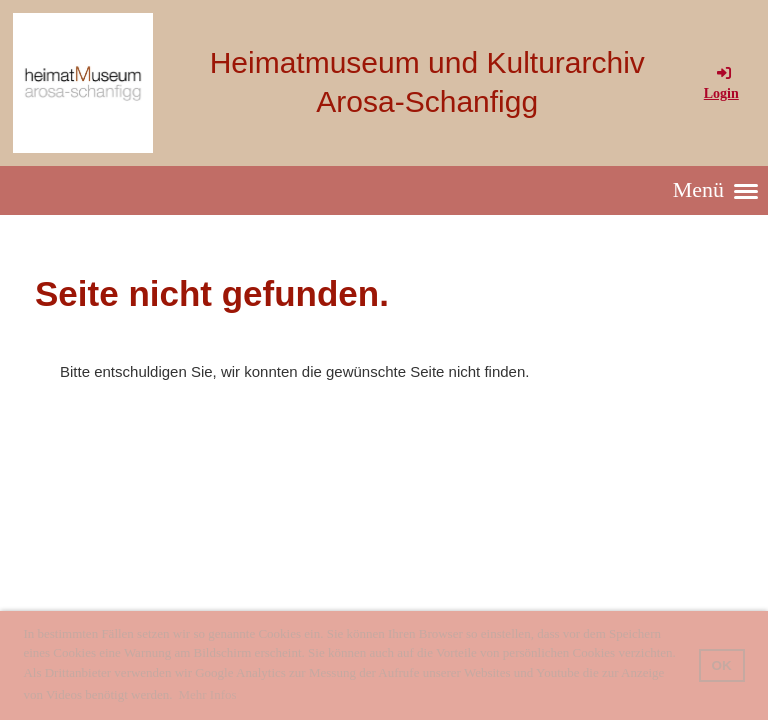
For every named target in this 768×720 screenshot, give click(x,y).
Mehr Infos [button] (207, 694)
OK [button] (722, 665)
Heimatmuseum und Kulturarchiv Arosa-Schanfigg (427, 82)
